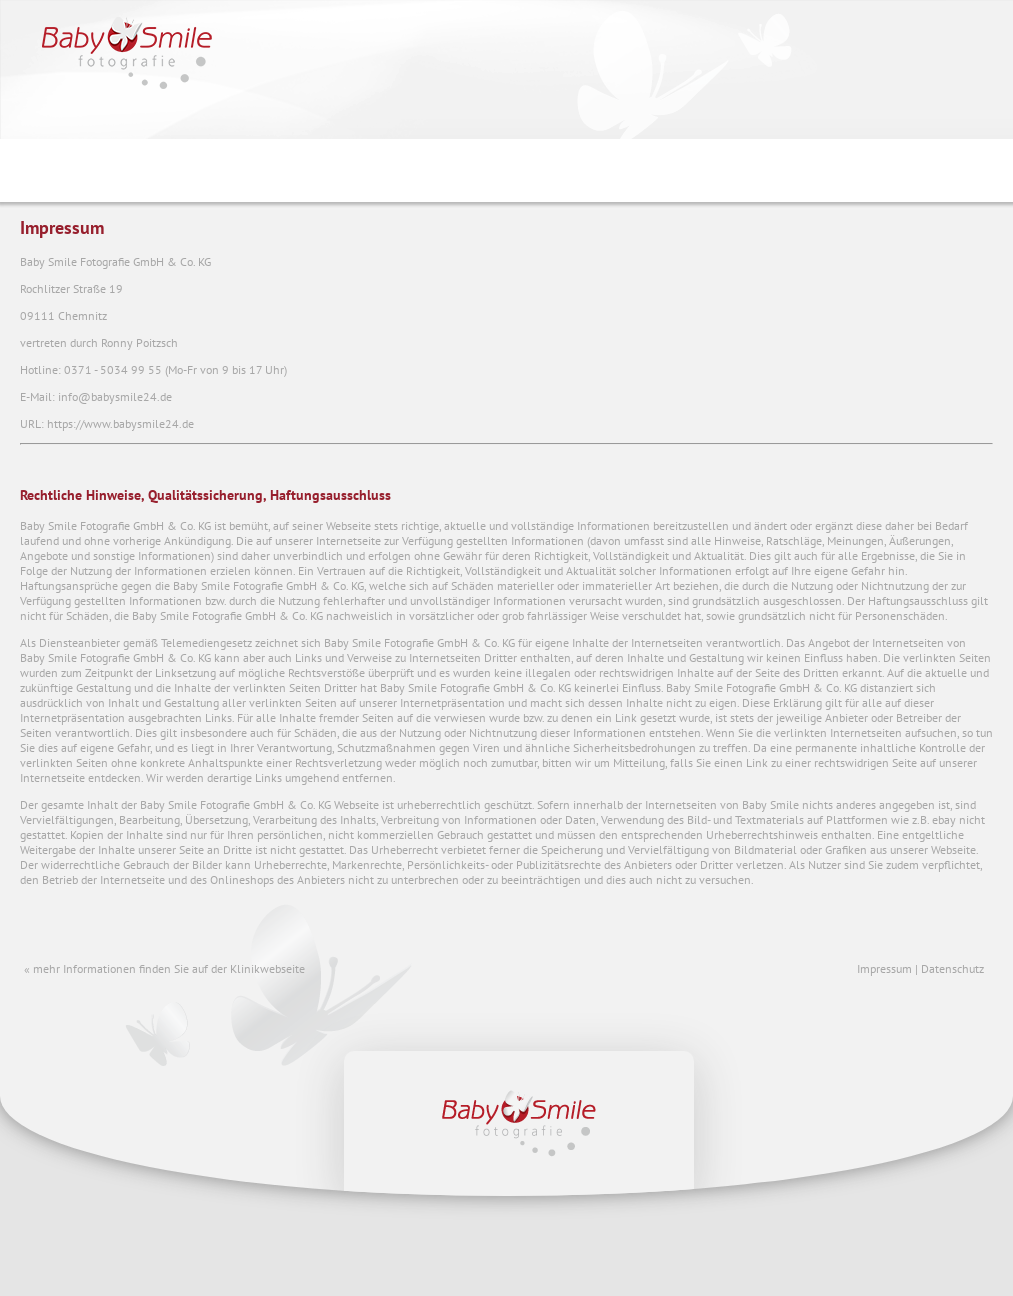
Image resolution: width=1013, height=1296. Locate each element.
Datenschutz (952, 968)
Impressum (884, 968)
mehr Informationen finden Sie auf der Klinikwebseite (169, 968)
